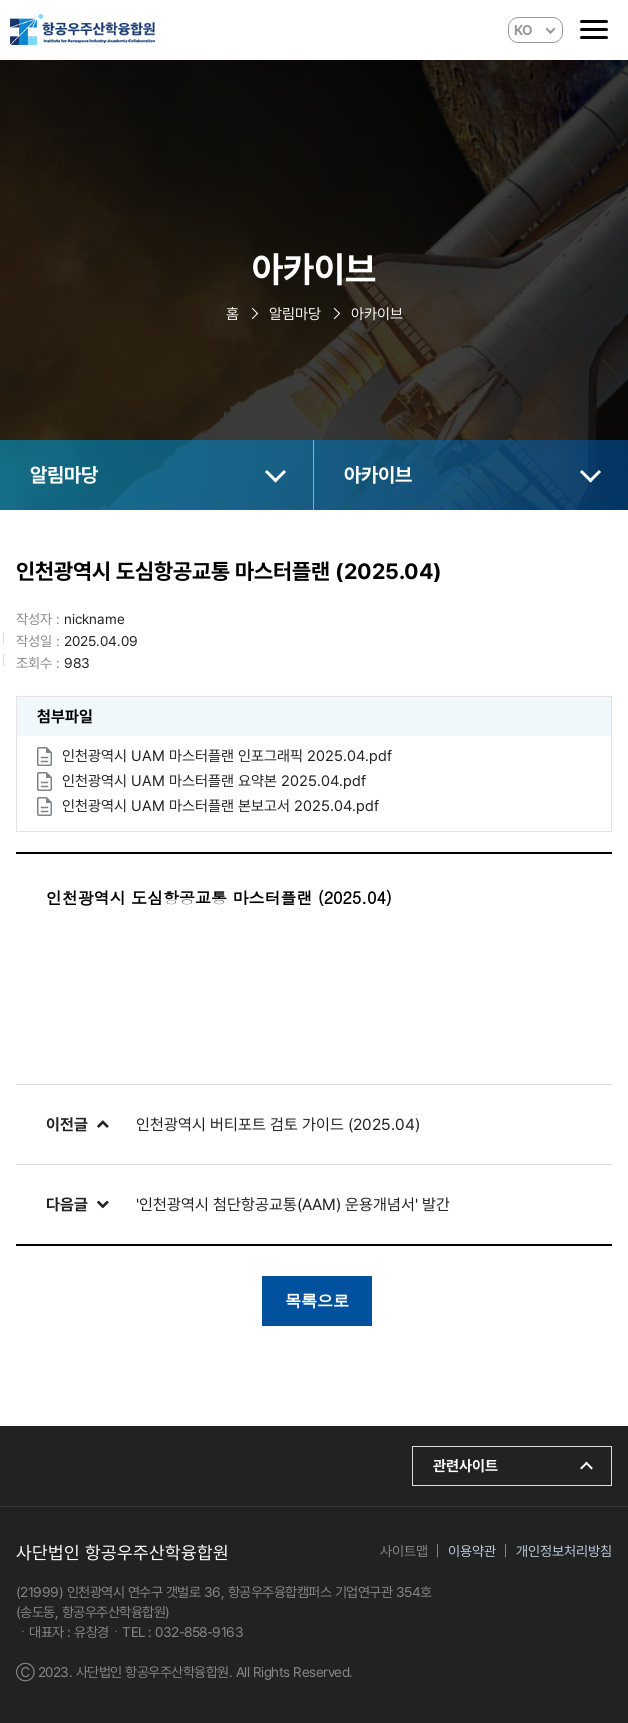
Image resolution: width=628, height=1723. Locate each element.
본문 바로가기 (0, 0)
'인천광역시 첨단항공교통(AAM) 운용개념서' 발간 (293, 1204)
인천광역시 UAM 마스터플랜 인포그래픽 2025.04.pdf (227, 756)
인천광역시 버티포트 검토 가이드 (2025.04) (278, 1124)
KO (523, 30)
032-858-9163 (199, 1632)
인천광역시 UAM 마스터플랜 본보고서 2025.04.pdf (220, 806)
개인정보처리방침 (564, 1551)
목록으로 (317, 1300)
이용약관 (472, 1551)
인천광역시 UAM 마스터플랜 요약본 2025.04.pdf (214, 781)
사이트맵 (404, 1551)
